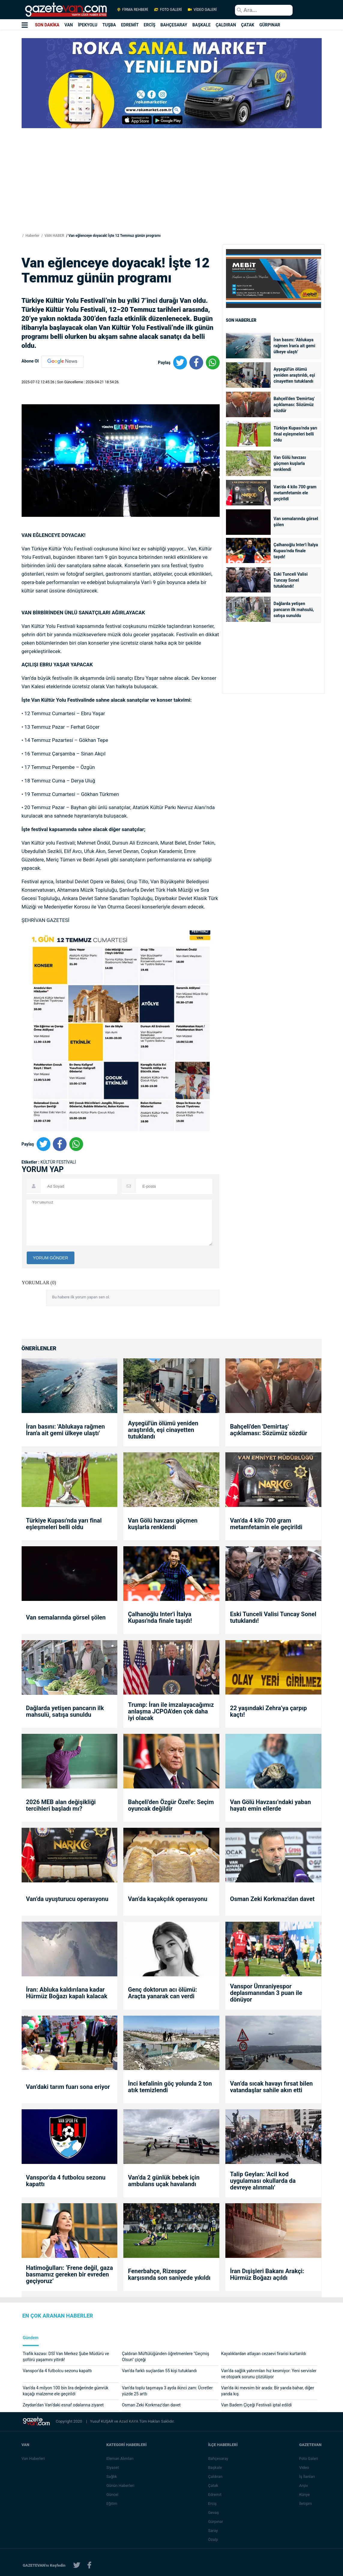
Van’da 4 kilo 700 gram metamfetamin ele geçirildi (295, 492)
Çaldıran (215, 2476)
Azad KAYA (129, 2421)
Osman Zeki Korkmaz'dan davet (272, 1899)
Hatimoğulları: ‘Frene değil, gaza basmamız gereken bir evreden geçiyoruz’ (69, 2274)
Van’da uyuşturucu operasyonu (67, 1899)
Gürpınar (215, 2521)
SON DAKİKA (47, 25)
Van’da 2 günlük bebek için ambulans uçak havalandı (163, 2180)
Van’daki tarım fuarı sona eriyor (68, 2086)
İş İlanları (307, 2476)
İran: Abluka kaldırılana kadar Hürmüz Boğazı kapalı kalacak (66, 1992)
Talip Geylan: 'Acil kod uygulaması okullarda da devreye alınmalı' (263, 2181)
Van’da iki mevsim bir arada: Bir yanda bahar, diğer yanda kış (267, 2390)
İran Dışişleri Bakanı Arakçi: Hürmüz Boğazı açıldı (267, 2274)
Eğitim (111, 2503)
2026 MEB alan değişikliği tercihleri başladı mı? (61, 1805)
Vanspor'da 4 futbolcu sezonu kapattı (66, 2180)
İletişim (305, 2503)
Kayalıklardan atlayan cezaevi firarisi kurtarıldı (263, 2353)
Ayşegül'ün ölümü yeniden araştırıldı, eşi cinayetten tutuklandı (294, 375)
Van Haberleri (33, 2458)
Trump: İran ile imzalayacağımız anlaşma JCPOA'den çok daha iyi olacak (171, 1711)
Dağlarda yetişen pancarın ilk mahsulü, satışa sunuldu (294, 609)
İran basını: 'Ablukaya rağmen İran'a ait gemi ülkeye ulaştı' (294, 345)
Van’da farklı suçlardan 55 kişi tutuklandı (159, 2370)
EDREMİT (130, 25)
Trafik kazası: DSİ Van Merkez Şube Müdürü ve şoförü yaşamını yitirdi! (66, 2356)
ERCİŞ (149, 25)
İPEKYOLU (88, 25)
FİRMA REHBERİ (132, 10)
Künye (304, 2494)
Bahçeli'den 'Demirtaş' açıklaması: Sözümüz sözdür (294, 404)
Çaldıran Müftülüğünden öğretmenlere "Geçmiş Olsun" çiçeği (165, 2356)
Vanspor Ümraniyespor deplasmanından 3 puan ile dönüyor (266, 1993)
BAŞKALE (201, 25)
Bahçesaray (218, 2458)
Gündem (31, 2338)
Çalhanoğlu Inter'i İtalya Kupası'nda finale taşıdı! (296, 550)
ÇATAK (247, 25)
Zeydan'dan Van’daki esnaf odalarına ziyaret (63, 2405)
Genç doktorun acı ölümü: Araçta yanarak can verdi (162, 1992)
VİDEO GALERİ (202, 10)
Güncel (112, 2494)
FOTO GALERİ (167, 10)
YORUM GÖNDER (50, 1257)
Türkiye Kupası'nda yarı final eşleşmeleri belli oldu (295, 434)
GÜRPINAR (269, 25)
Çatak (213, 2485)
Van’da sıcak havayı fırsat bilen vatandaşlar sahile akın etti (271, 2086)
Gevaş (213, 2512)
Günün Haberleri (120, 2485)
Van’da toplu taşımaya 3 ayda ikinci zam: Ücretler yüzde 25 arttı (167, 2390)
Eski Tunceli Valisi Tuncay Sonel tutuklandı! (291, 580)
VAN (69, 25)
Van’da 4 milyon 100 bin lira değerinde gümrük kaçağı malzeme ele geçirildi (66, 2390)
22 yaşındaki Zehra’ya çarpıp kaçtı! (268, 1711)
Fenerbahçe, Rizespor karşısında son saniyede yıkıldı (169, 2274)
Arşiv (303, 2485)
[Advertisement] (172, 190)
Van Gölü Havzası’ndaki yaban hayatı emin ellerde (270, 1805)
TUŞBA (109, 25)
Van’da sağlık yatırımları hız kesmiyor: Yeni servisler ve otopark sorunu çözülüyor (269, 2373)
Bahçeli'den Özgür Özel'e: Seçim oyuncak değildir (171, 1805)
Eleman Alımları (119, 2458)
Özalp (213, 2539)
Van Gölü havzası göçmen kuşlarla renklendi (290, 463)
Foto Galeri (308, 2458)
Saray (213, 2530)
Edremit (215, 2494)
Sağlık (111, 2476)
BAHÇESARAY (174, 25)
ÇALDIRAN (226, 25)
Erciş (212, 2503)
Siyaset (112, 2467)
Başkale (215, 2467)
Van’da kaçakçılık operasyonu (167, 1899)
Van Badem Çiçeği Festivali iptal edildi (256, 2405)
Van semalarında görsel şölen (296, 521)
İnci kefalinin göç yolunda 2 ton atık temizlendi (170, 2086)
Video (304, 2467)
